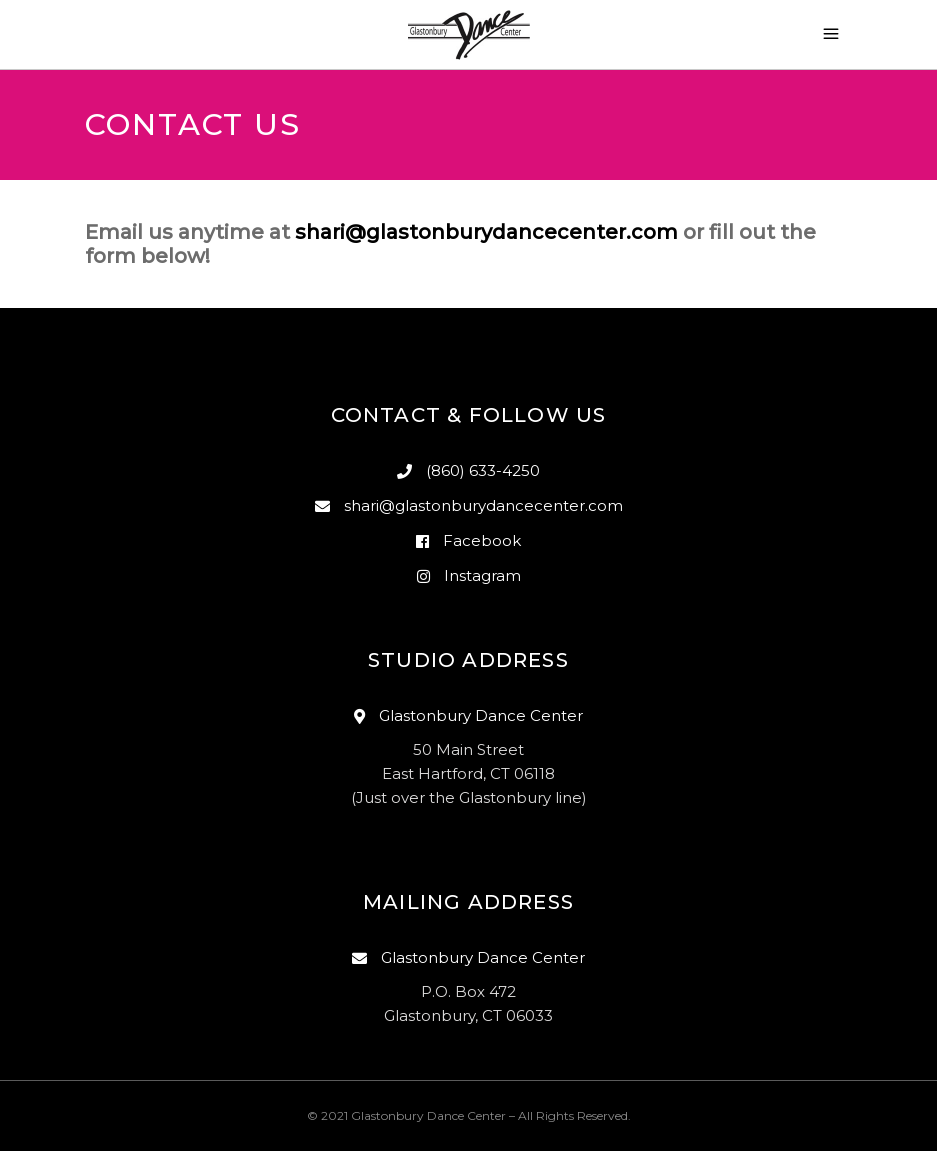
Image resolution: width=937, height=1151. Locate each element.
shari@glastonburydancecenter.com (486, 232)
